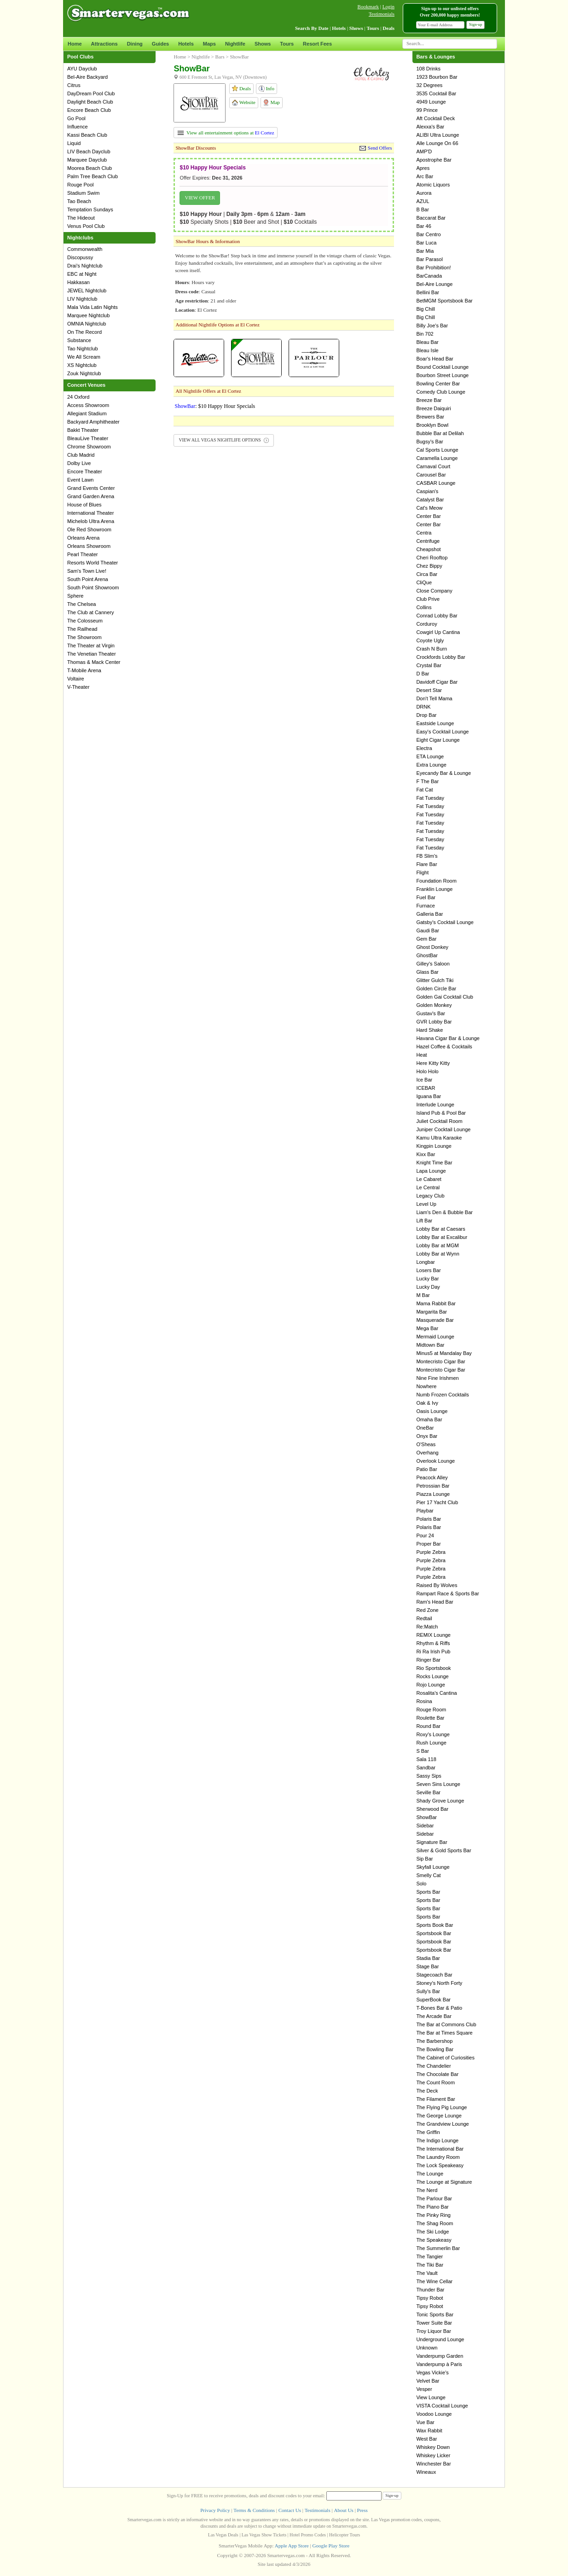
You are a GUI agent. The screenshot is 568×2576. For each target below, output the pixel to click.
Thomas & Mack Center (94, 662)
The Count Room (435, 2082)
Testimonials (381, 14)
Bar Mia (425, 251)
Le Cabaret (428, 1179)
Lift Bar (424, 1220)
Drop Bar (426, 715)
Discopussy (80, 257)
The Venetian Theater (91, 654)
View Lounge (430, 2397)
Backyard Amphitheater (93, 421)
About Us (343, 2510)
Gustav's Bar (430, 1013)
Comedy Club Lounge (440, 392)
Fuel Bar (425, 897)
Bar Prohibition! (433, 267)
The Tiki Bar (429, 2265)
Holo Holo (427, 1071)
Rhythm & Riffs (433, 1643)
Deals (241, 88)
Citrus (74, 85)
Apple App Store (292, 2545)
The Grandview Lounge (442, 2124)
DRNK (423, 706)
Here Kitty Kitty (433, 1063)
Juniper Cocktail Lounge (443, 1129)
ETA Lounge (430, 756)
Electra (424, 748)
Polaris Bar (428, 1519)
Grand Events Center (91, 488)
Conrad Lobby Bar (436, 615)
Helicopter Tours (344, 2534)
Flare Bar (426, 864)
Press (362, 2510)
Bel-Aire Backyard (87, 77)
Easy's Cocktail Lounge (442, 731)
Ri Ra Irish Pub (433, 1651)
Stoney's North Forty (439, 1983)
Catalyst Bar (430, 499)
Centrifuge (428, 541)
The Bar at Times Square (444, 2032)
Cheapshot (428, 549)
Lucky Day (428, 1287)
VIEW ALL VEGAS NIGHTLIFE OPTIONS (224, 439)
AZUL (422, 201)
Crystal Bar (428, 665)
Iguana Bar (428, 1096)
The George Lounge (438, 2115)
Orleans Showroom (88, 546)
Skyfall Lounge (432, 1867)
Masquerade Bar (434, 1320)
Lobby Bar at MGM (437, 1245)
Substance (79, 340)
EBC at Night (82, 274)
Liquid (74, 143)
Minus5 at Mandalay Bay (443, 1353)
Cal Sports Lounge (437, 450)
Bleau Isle (427, 350)
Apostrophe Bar (433, 160)
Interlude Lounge (435, 1104)
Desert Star (429, 690)
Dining (135, 44)
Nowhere (426, 1386)
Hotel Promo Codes (308, 2534)
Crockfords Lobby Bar (440, 657)
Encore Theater (84, 471)
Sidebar (425, 1825)
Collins (423, 607)
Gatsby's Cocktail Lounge (444, 922)
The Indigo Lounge (437, 2140)
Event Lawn (80, 480)
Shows (263, 44)
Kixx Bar (425, 1154)
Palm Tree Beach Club (92, 176)
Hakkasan (78, 282)
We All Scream (83, 357)
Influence (77, 126)
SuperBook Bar (433, 1999)
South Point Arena (87, 579)
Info (266, 89)
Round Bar (428, 1726)
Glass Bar (427, 972)
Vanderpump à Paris (439, 2364)
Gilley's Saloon (432, 963)
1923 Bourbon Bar (436, 77)
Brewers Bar (430, 416)
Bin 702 (424, 334)
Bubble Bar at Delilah (440, 433)
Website (243, 102)
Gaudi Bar (427, 930)
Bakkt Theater (83, 430)
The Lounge (429, 2173)
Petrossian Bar (432, 1486)
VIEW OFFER (200, 197)
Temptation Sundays (90, 209)
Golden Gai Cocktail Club (444, 997)
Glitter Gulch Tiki (434, 980)
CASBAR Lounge (435, 483)
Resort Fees (317, 44)
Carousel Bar (431, 474)
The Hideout (81, 218)
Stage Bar (427, 1966)
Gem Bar (426, 939)
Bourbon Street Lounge (442, 375)
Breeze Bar (428, 400)
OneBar (425, 1427)
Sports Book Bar (434, 1925)
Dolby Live (79, 463)
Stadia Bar (428, 1958)
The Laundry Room (437, 2157)
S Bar (422, 1751)
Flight (422, 872)
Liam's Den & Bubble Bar (444, 1212)
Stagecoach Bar (434, 1974)
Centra (423, 532)
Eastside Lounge (435, 723)
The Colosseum (85, 620)
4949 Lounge (431, 102)
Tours (287, 44)
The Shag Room (434, 2223)
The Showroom (84, 637)
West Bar (426, 2439)
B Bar (422, 209)
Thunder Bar (430, 2289)
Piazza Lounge (433, 1494)
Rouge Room (431, 1709)
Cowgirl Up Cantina (438, 632)
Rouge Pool (80, 184)
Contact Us (289, 2510)
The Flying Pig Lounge (441, 2107)
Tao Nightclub (82, 348)
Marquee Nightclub (88, 315)
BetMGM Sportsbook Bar (444, 300)
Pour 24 (425, 1535)
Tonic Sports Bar (434, 2314)
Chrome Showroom (89, 446)
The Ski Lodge (432, 2231)
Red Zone (427, 1610)
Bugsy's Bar (429, 441)
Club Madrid (80, 455)
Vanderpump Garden (439, 2356)
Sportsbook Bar (433, 1933)
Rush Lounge (431, 1742)
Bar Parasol (429, 259)
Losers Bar (428, 1270)
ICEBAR (425, 1088)
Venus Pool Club (85, 226)
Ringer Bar (428, 1660)
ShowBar (239, 56)
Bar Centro (428, 234)
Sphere (75, 596)
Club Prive (428, 599)
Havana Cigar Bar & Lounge (448, 1038)
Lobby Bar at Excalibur (441, 1237)
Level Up (426, 1204)
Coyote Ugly (430, 640)
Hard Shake (429, 1030)
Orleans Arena (83, 538)
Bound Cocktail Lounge (442, 367)
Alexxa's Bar (430, 126)
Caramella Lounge (437, 458)
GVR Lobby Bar (434, 1021)
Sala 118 (426, 1759)
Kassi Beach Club (87, 135)
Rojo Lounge (430, 1684)
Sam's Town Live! (86, 571)
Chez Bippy (429, 566)
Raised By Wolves (436, 1585)
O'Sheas (425, 1444)
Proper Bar (428, 1544)
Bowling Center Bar (438, 383)
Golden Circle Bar (436, 988)
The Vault (426, 2273)
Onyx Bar (426, 1436)
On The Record (84, 332)
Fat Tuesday (430, 798)
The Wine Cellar (434, 2281)
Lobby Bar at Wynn (437, 1253)
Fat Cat (424, 789)
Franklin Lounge (434, 889)
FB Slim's (426, 856)
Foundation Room (436, 881)
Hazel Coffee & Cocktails (444, 1046)
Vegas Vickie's (432, 2372)
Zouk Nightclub (84, 373)
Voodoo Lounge (434, 2414)
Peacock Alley (431, 1477)
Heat (421, 1055)
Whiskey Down (433, 2447)
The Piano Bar (432, 2207)
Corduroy (426, 624)
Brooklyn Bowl (432, 425)
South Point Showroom (93, 587)
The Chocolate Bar (437, 2074)
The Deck (427, 2090)
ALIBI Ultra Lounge (437, 135)
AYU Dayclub (82, 68)
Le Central (428, 1187)
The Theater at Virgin (91, 645)
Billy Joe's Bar (432, 325)
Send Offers (380, 148)
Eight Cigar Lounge (437, 740)
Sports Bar (428, 1892)
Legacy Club (430, 1195)
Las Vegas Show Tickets (264, 2534)
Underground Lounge (440, 2339)
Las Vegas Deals (223, 2534)
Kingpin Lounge (433, 1146)
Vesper (424, 2389)
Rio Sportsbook (433, 1668)
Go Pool (76, 118)
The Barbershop (434, 2041)
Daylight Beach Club (90, 102)
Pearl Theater (82, 554)
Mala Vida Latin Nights (92, 307)
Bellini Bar (427, 292)
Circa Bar (426, 574)
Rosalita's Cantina (436, 1693)
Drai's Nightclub (85, 265)
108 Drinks (428, 68)
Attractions (104, 44)
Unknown (426, 2347)
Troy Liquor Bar (433, 2331)
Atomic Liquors (433, 184)
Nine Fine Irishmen (437, 1378)
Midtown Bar (430, 1345)
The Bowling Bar (434, 2049)
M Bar (422, 1295)
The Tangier (429, 2256)
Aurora (423, 193)
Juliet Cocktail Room (439, 1121)
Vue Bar (425, 2422)
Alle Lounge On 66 (437, 143)
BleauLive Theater (87, 438)
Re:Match (427, 1626)
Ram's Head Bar (434, 1602)
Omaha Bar (429, 1419)
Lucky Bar (427, 1278)
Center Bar (428, 516)
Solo (421, 1883)
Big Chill (425, 309)
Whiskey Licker (433, 2455)
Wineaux (426, 2472)
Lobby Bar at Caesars (440, 1229)
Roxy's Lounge (432, 1734)
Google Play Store (330, 2545)
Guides (160, 44)
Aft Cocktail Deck (435, 118)
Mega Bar (427, 1328)
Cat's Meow (429, 508)
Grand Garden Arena (90, 496)
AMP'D (424, 151)
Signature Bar (431, 1842)
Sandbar (425, 1767)
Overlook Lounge (435, 1461)
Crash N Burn (431, 648)
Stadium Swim (83, 193)
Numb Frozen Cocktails (442, 1394)
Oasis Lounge (431, 1411)
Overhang (427, 1452)
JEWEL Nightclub (86, 290)
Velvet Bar (427, 2381)
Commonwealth (84, 249)
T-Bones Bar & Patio (439, 2008)
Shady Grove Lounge (440, 1800)
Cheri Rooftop (431, 557)
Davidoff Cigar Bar (437, 682)
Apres (422, 168)
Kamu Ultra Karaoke (439, 1137)
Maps (209, 44)
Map (271, 102)
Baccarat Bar (431, 218)
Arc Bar (424, 176)
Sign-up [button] (475, 24)
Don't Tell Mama (434, 698)
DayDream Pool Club (91, 93)
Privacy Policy (215, 2510)
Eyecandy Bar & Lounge (443, 773)
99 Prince (426, 110)
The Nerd (426, 2190)
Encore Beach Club (89, 110)
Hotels (186, 44)
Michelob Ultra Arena (90, 521)
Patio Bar (426, 1469)
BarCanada (429, 276)
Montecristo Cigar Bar (440, 1361)
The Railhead (82, 629)
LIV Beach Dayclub (88, 151)
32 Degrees (429, 85)
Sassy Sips (428, 1776)
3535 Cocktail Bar (436, 93)
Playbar (424, 1510)
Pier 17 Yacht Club (437, 1502)
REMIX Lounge (433, 1635)
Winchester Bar (433, 2463)
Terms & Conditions (254, 2510)
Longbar (425, 1262)
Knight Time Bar (434, 1162)
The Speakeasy (433, 2240)
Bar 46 (423, 226)
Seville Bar (428, 1792)
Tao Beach (79, 201)
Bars (220, 56)
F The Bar (427, 781)
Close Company (434, 590)
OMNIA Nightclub (86, 323)
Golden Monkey (434, 1005)
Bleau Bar (427, 342)
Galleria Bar (429, 914)
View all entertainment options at (225, 132)
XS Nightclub (82, 365)
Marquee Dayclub (87, 160)
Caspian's (427, 491)
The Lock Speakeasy (440, 2165)
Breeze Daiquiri (433, 408)
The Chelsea (81, 604)
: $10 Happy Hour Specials (214, 406)
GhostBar (426, 955)
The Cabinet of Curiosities (445, 2057)
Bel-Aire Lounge (434, 284)
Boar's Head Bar (434, 358)
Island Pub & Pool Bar (441, 1113)
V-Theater (78, 687)
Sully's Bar (428, 1991)
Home (75, 44)
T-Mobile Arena (84, 670)
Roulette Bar (430, 1718)
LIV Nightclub (82, 299)
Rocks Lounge (432, 1676)
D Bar (422, 673)
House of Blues (84, 504)
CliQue (424, 582)
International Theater (90, 513)
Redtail (424, 1618)
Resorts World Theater (92, 562)
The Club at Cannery (90, 612)
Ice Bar (424, 1079)
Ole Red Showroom (89, 529)
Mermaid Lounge (435, 1336)
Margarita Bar (431, 1311)
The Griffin (428, 2132)
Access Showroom (88, 405)
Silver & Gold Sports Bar (443, 1850)
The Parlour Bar (434, 2198)
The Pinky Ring (433, 2215)
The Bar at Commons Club (446, 2024)
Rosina (424, 1701)
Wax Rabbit (429, 2430)
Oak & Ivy (427, 1403)
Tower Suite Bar (434, 2323)
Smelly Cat (428, 1875)
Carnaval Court (433, 466)
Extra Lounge (431, 765)
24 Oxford (78, 397)
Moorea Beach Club (89, 168)
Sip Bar (424, 1858)
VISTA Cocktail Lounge (442, 2405)
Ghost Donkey (432, 947)
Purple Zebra (431, 1552)
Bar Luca (426, 242)
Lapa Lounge (431, 1171)
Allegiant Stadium (87, 413)
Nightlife (235, 44)
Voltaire (75, 678)
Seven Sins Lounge (438, 1784)
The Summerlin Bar (438, 2248)
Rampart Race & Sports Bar (447, 1593)
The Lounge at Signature (444, 2182)
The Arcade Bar (433, 2016)
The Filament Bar (435, 2099)
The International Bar (440, 2149)
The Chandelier (433, 2066)
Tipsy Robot (429, 2298)
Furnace (425, 905)
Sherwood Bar (432, 1809)
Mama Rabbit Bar (436, 1303)
